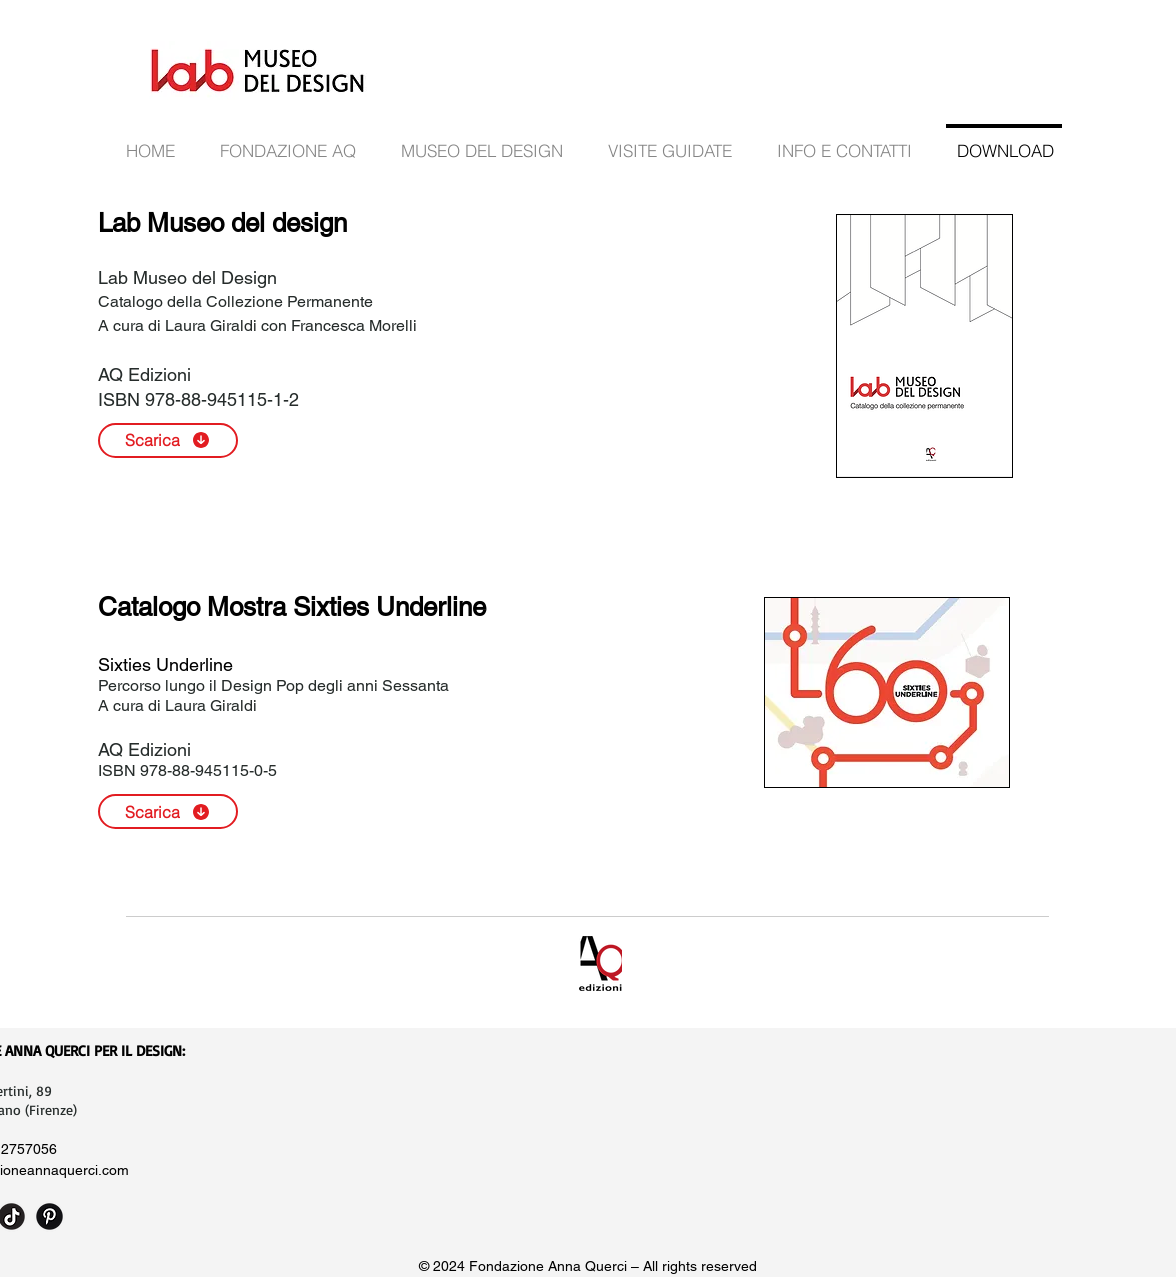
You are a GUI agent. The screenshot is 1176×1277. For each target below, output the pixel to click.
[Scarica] (168, 440)
